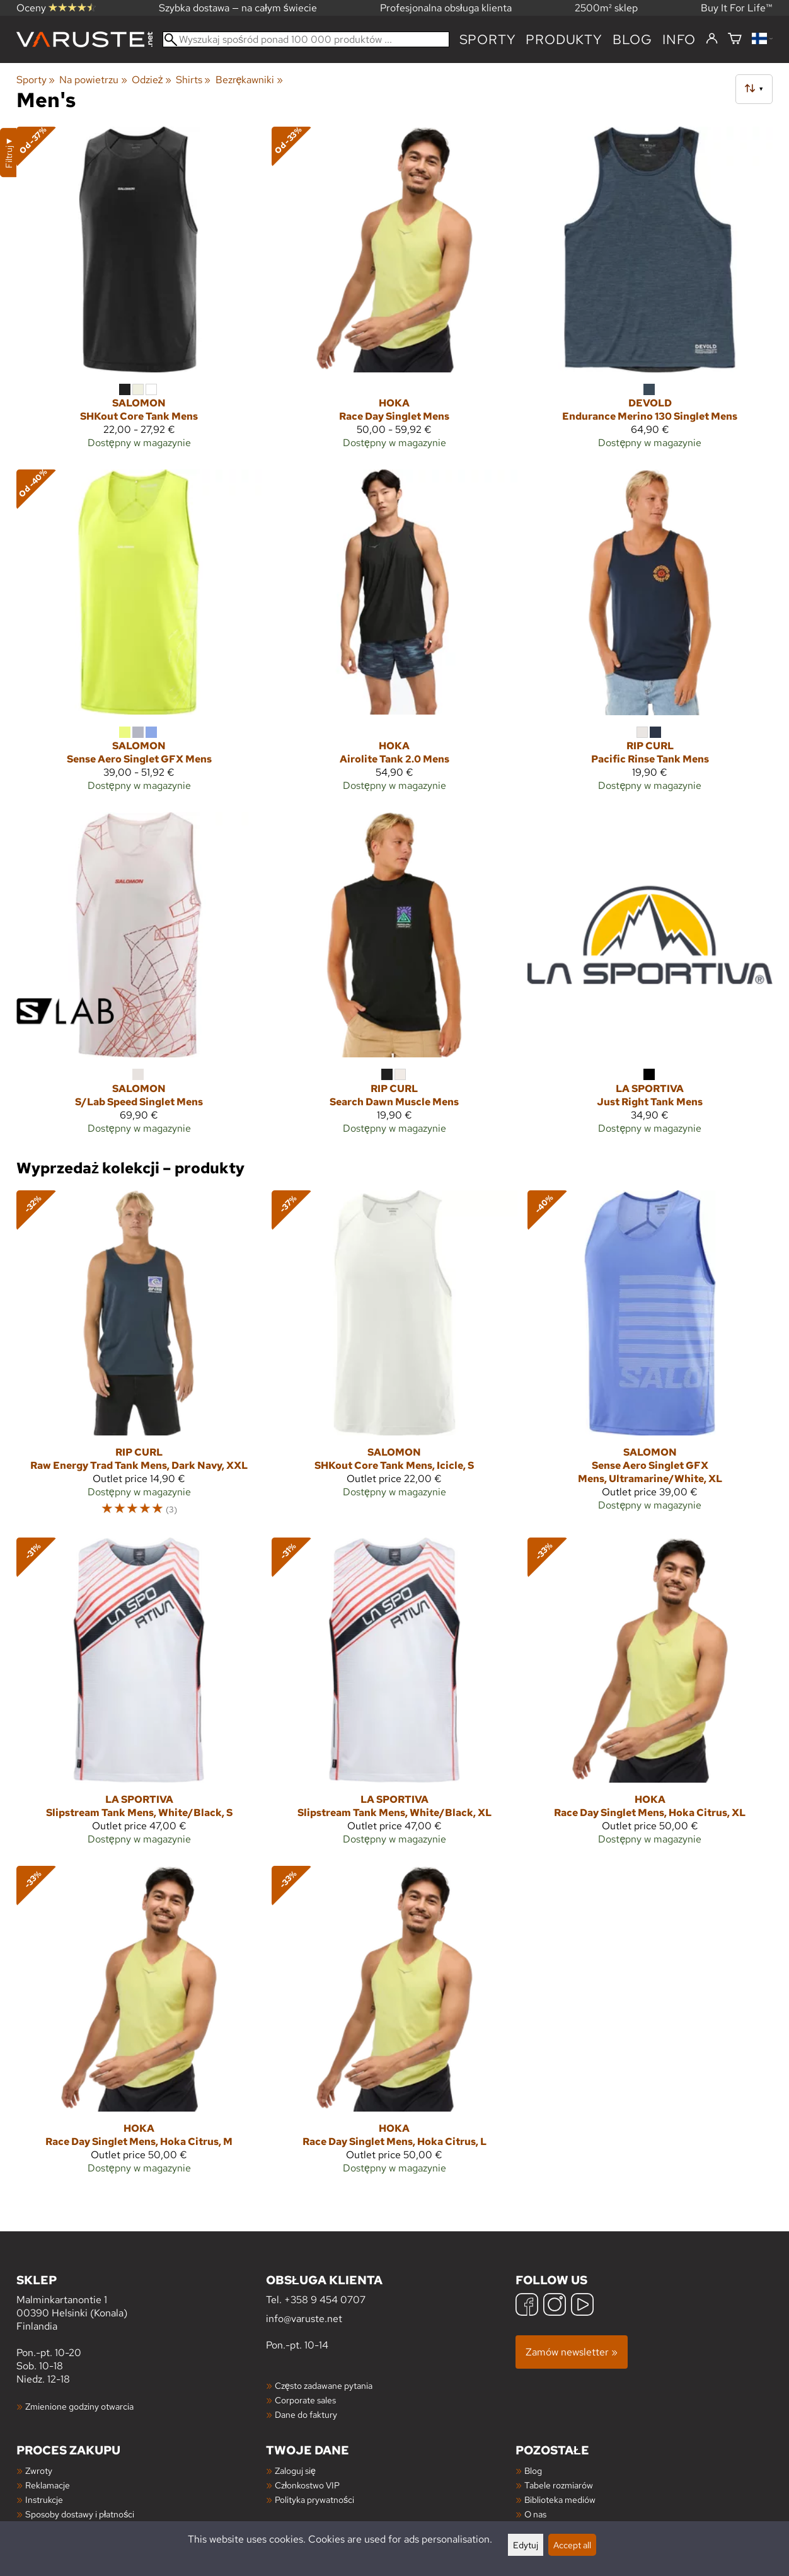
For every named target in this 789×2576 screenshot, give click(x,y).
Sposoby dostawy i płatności (79, 2514)
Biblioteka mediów (560, 2499)
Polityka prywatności (314, 2499)
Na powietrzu (93, 79)
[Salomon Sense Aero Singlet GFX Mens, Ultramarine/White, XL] (650, 1358)
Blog (533, 2470)
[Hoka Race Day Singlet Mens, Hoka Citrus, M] (139, 2025)
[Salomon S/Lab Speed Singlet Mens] (139, 978)
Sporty (487, 39)
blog (632, 39)
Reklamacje (47, 2485)
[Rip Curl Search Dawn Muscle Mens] (394, 978)
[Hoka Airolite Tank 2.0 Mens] (394, 635)
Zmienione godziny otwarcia (79, 2406)
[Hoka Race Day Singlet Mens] (394, 293)
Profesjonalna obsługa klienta (446, 7)
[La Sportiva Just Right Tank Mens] (650, 978)
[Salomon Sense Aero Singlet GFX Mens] (139, 635)
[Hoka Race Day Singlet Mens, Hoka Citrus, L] (394, 2025)
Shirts (193, 79)
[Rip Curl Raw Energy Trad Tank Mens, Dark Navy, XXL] (139, 1358)
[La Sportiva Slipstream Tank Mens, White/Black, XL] (394, 1697)
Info (679, 39)
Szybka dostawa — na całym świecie (238, 7)
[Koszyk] (735, 39)
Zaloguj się (295, 2470)
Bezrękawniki (249, 79)
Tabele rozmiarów (558, 2485)
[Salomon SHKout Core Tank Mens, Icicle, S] (394, 1358)
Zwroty (38, 2470)
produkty (564, 39)
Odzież (151, 79)
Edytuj (525, 2545)
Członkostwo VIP (307, 2485)
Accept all (572, 2545)
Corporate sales (305, 2400)
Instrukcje (44, 2499)
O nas (535, 2514)
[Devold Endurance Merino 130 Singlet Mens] (650, 293)
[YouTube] (582, 2306)
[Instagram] (554, 2306)
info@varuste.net (304, 2318)
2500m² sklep (606, 7)
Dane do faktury (306, 2414)
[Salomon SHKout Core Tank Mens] (139, 293)
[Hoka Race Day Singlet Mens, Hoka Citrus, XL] (650, 1697)
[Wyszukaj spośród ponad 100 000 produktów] (306, 39)
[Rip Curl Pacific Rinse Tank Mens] (650, 635)
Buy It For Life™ (737, 7)
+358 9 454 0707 (325, 2299)
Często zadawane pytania (323, 2385)
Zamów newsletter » (572, 2352)
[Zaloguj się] (712, 39)
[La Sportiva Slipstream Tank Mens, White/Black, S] (139, 1697)
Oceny (56, 7)
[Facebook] (526, 2306)
